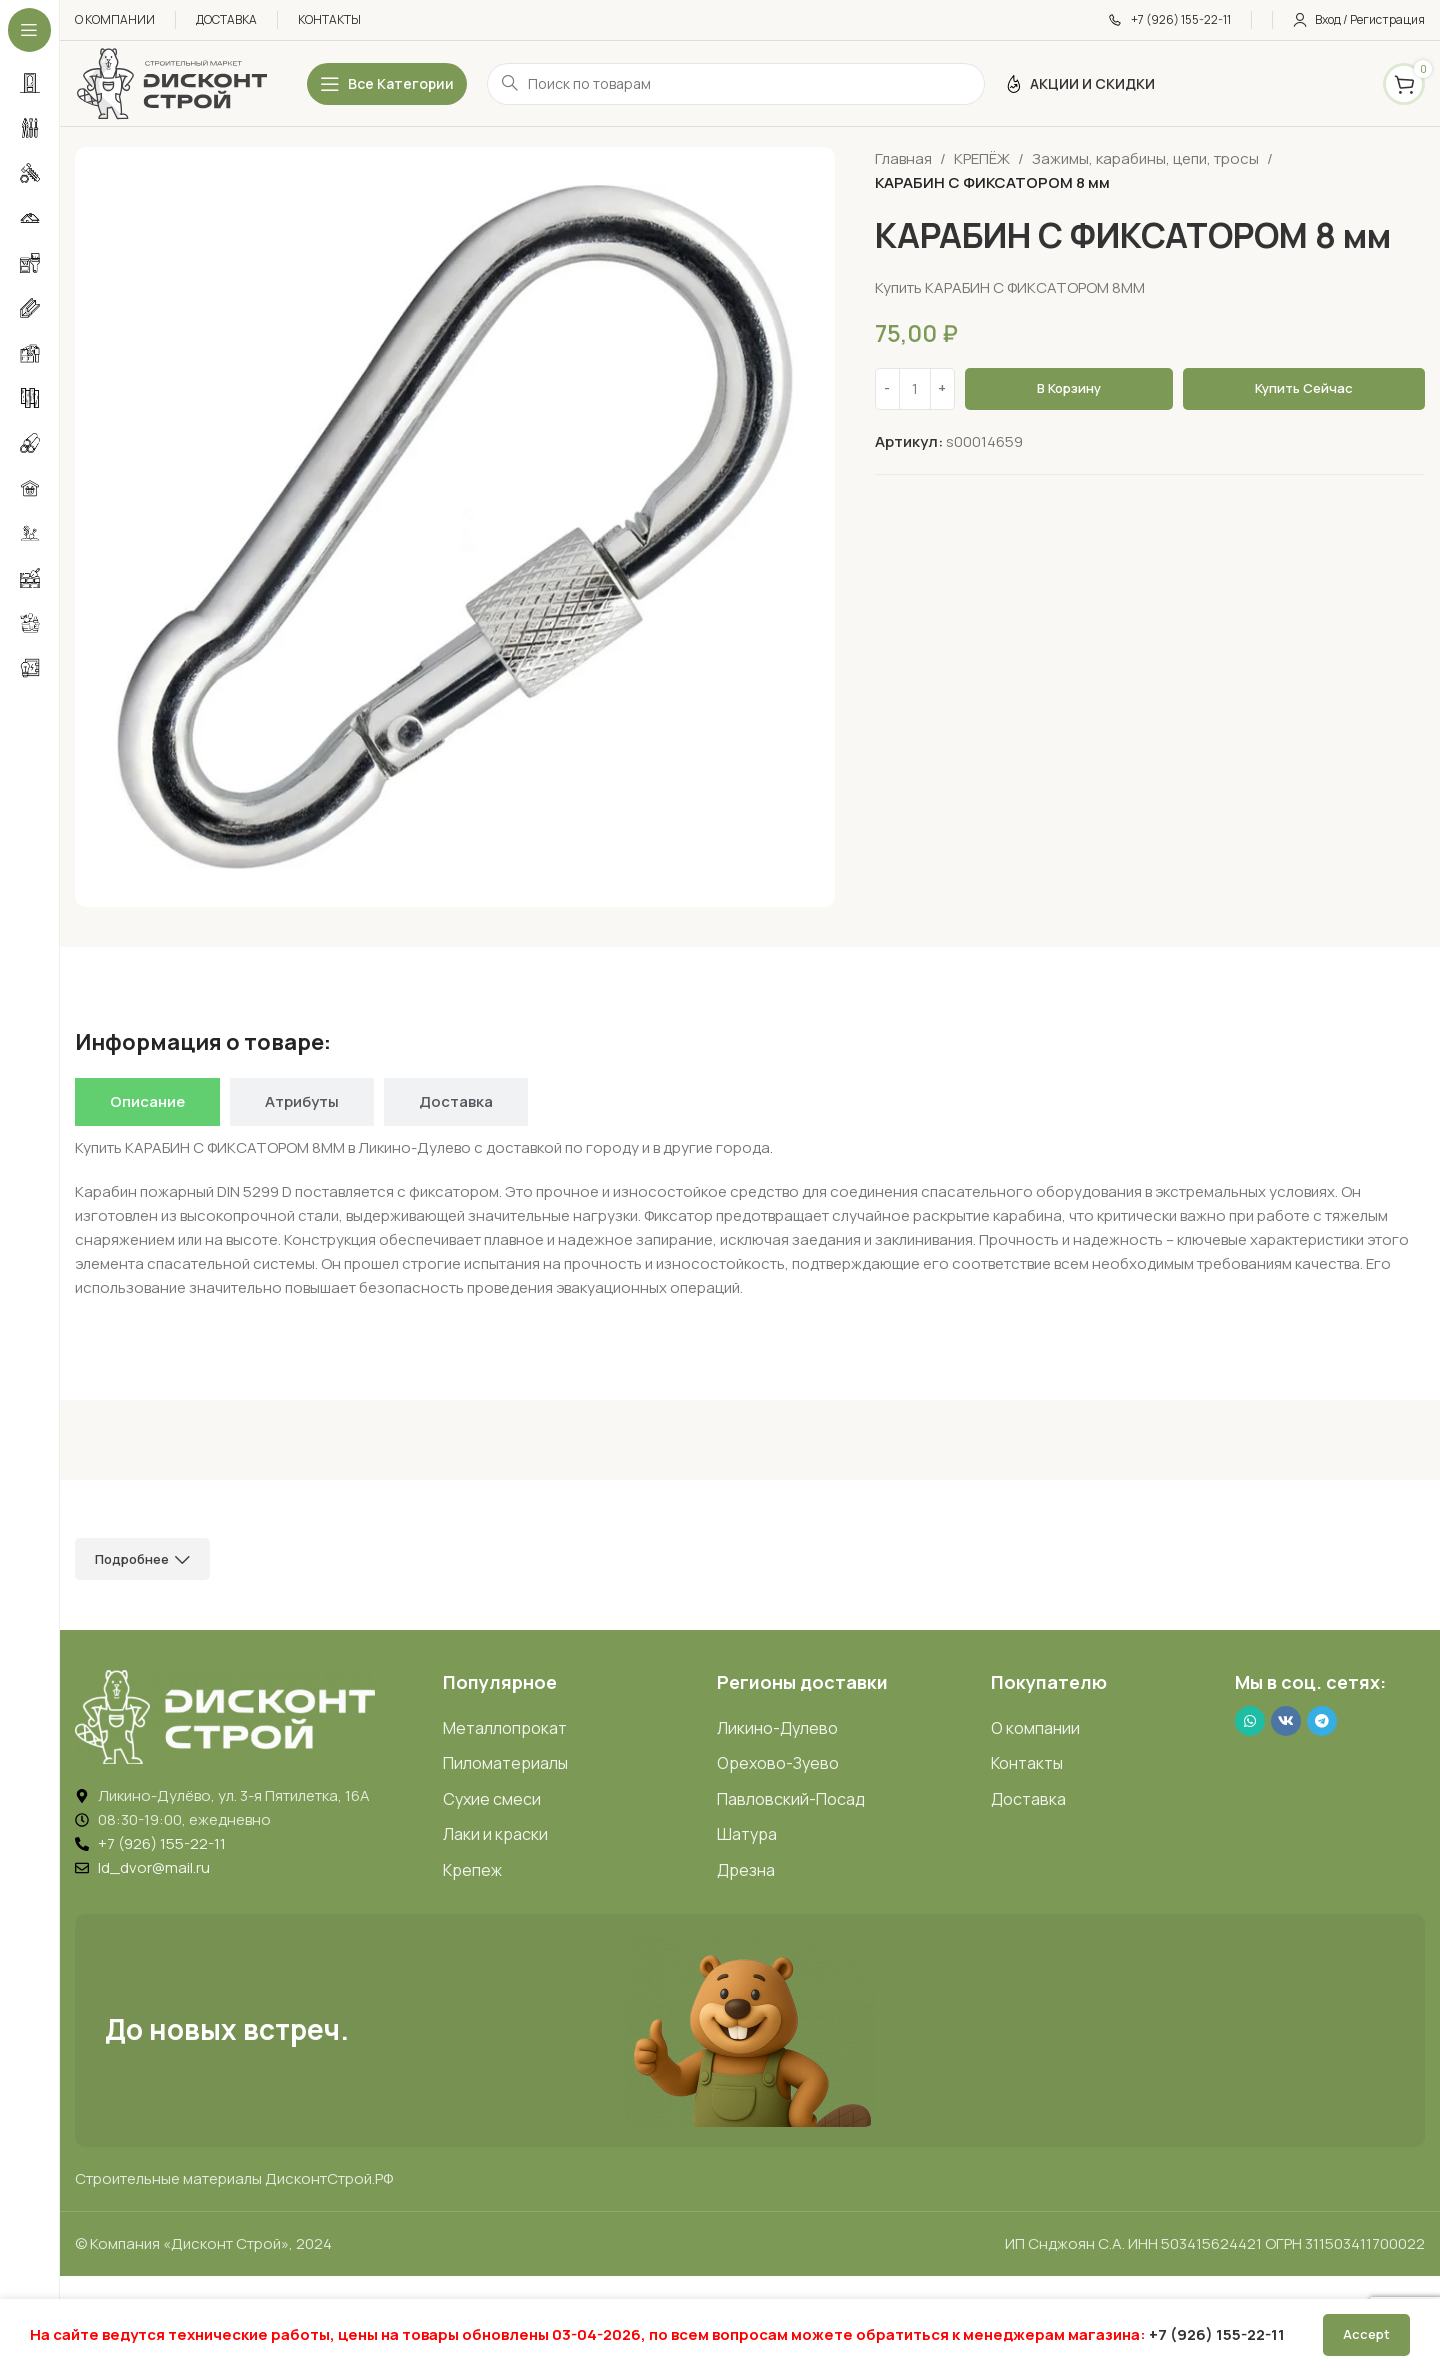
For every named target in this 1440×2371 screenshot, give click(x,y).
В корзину (1069, 388)
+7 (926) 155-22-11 (1217, 2334)
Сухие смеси (492, 1799)
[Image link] (225, 1715)
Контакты (1027, 1763)
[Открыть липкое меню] (387, 84)
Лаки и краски (495, 1834)
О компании (1035, 1728)
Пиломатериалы (505, 1763)
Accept (1366, 2334)
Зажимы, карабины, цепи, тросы (1145, 158)
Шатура (747, 1834)
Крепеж (472, 1870)
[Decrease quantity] (887, 389)
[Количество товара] (915, 389)
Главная (903, 158)
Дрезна (746, 1870)
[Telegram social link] (1322, 1721)
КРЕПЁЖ (982, 158)
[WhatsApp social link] (1250, 1721)
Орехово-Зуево (778, 1763)
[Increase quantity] (942, 389)
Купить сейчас (1304, 388)
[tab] (147, 1102)
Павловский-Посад (791, 1799)
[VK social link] (1286, 1721)
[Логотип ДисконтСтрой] (171, 82)
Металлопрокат (505, 1728)
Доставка (1028, 1799)
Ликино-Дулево (777, 1728)
